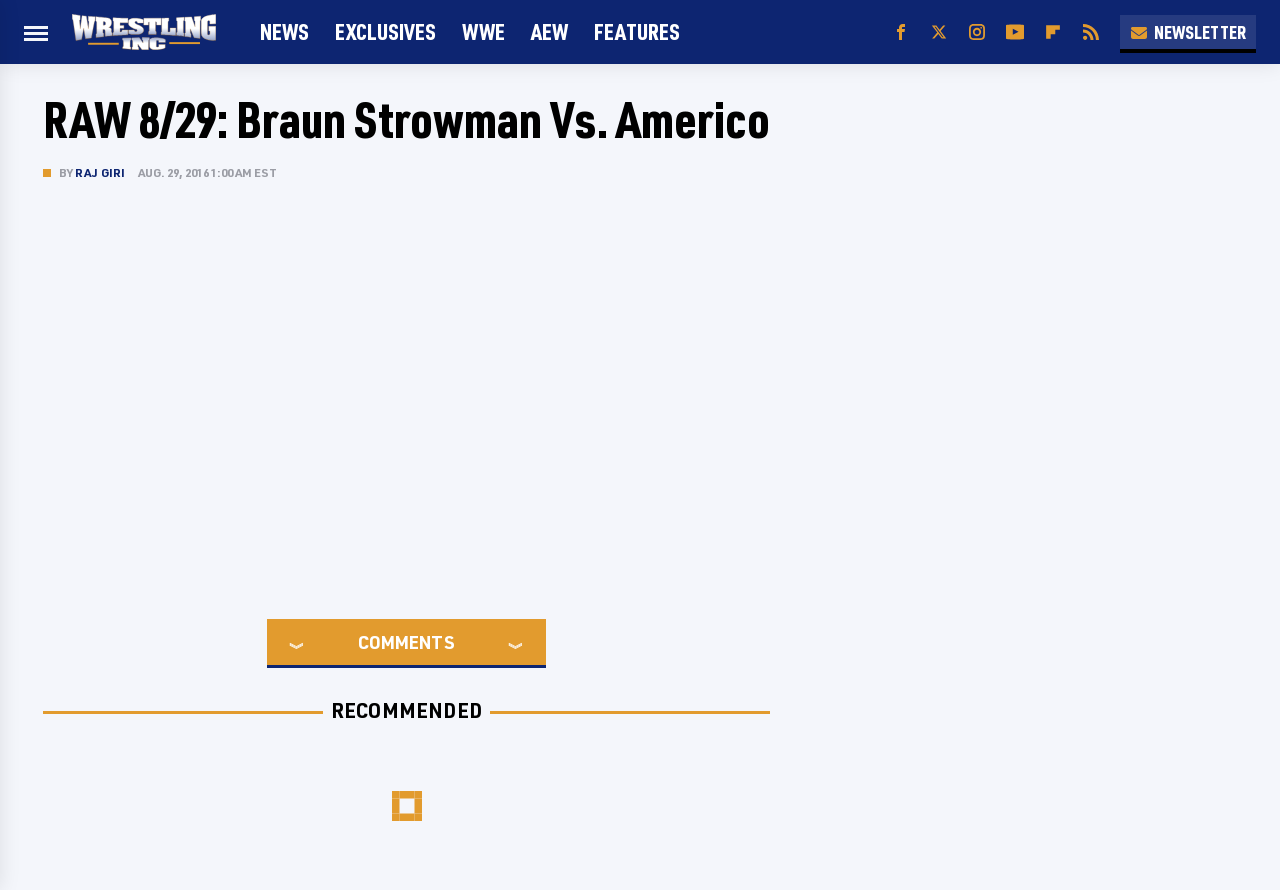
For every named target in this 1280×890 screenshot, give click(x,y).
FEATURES (637, 31)
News (284, 31)
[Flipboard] (1053, 32)
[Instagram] (977, 32)
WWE (483, 31)
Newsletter (1188, 32)
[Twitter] (939, 32)
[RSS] (1091, 32)
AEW (549, 31)
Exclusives (385, 31)
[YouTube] (1015, 32)
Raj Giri (100, 172)
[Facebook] (901, 32)
